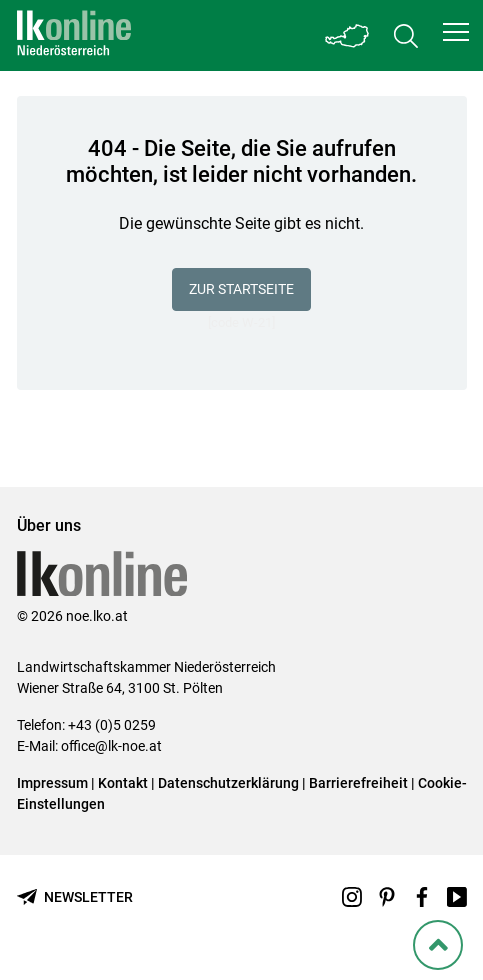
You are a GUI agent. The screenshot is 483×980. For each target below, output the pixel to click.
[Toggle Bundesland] (348, 35)
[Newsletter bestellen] (75, 897)
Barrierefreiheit (358, 783)
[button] (456, 32)
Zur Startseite (241, 289)
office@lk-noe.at (111, 746)
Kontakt (123, 783)
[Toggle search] (406, 35)
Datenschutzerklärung (228, 783)
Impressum (52, 783)
